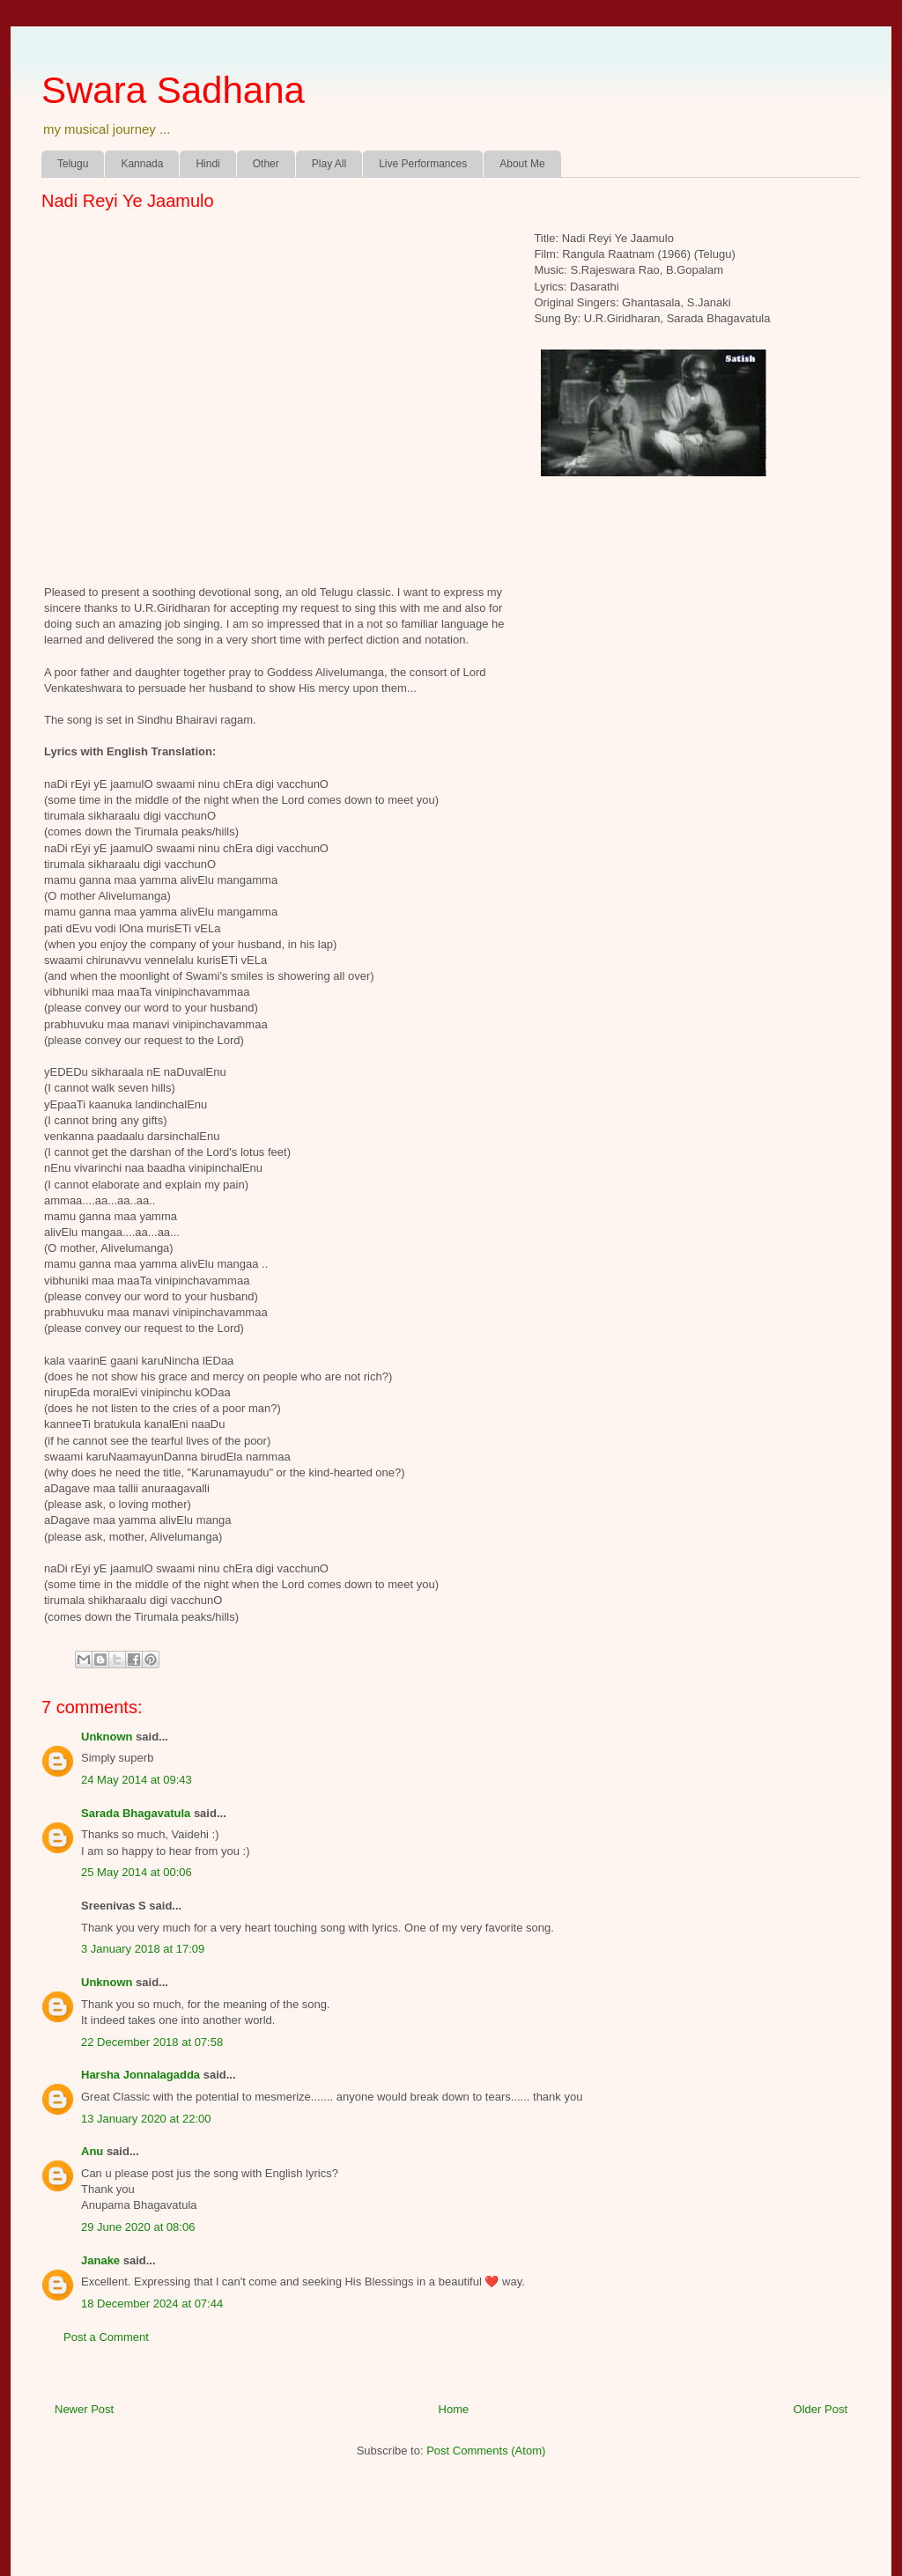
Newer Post (84, 2409)
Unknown (107, 1736)
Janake (100, 2260)
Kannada (142, 164)
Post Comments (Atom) (485, 2450)
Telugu (72, 164)
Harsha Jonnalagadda (140, 2074)
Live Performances (423, 164)
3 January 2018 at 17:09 (142, 1948)
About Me (521, 164)
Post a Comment (106, 2337)
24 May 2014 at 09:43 (136, 1779)
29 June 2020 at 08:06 (138, 2227)
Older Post (820, 2409)
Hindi (207, 164)
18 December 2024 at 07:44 (152, 2303)
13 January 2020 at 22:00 (146, 2118)
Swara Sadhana (173, 90)
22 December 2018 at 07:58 (152, 2042)
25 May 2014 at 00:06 (136, 1872)
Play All (329, 164)
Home (454, 2409)
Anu (92, 2151)
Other (266, 164)
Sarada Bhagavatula (135, 1813)
